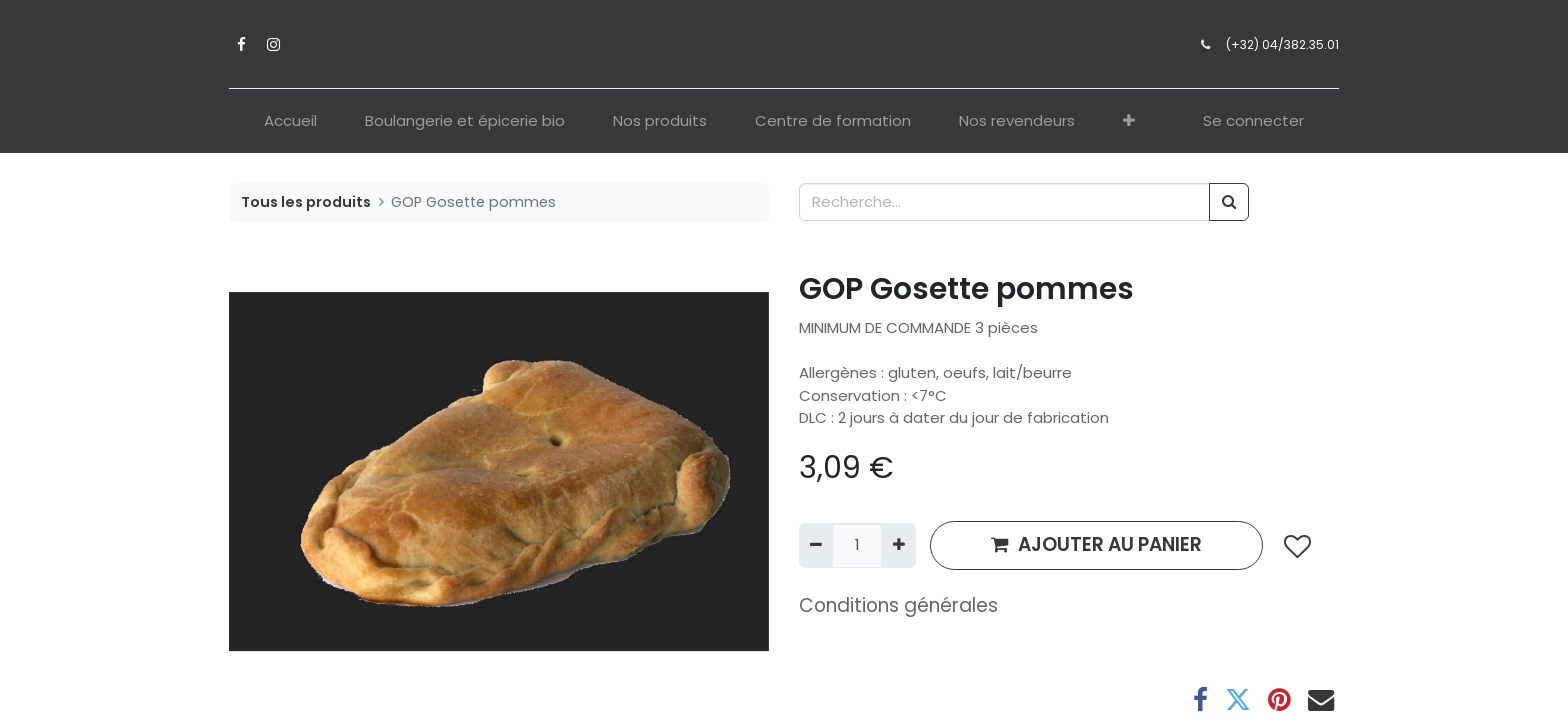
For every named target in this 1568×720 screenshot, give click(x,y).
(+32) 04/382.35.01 (1282, 44)
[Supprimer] (816, 545)
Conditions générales (898, 605)
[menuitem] (290, 121)
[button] (1129, 121)
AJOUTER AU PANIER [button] (1096, 544)
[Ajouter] (898, 545)
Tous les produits (306, 202)
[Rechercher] (1229, 202)
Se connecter (1253, 120)
